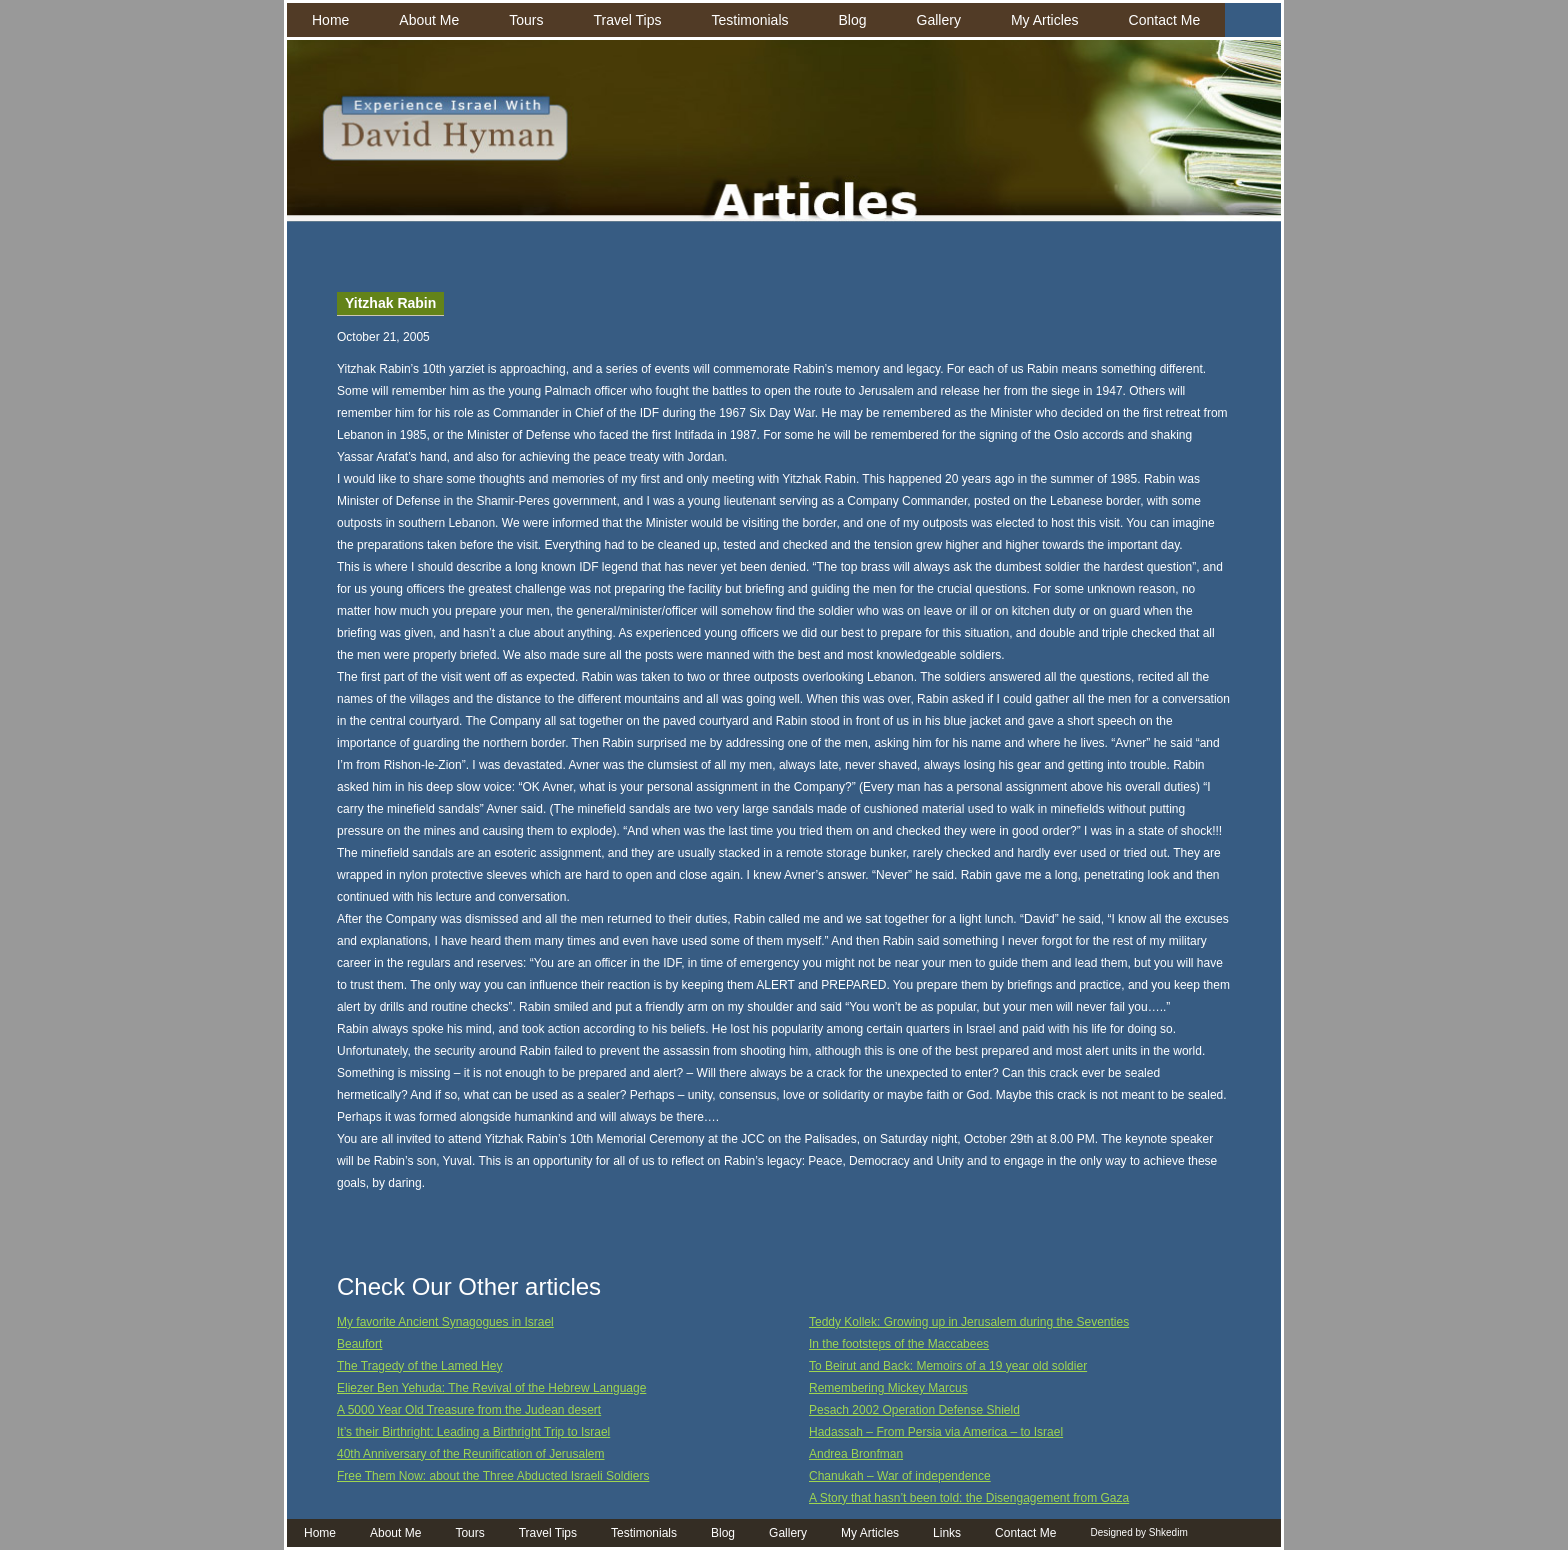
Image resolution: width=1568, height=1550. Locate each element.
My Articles (1045, 20)
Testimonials (749, 20)
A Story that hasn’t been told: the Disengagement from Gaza (969, 1498)
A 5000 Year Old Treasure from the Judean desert (469, 1410)
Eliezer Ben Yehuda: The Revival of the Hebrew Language (491, 1388)
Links (947, 1533)
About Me (429, 20)
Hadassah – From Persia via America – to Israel (936, 1432)
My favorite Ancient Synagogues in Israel (445, 1322)
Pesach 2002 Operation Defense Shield (914, 1410)
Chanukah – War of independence (900, 1476)
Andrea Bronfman (856, 1454)
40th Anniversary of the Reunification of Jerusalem (470, 1454)
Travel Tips (628, 20)
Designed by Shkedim (1138, 1532)
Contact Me (1165, 20)
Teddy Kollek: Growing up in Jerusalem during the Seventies (969, 1322)
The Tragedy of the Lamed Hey (419, 1366)
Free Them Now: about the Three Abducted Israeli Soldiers (493, 1476)
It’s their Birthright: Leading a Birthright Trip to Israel (473, 1432)
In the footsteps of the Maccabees (899, 1344)
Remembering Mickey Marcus (888, 1388)
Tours (526, 20)
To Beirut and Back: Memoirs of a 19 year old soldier (948, 1366)
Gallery (939, 20)
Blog (853, 20)
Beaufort (359, 1344)
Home (330, 20)
